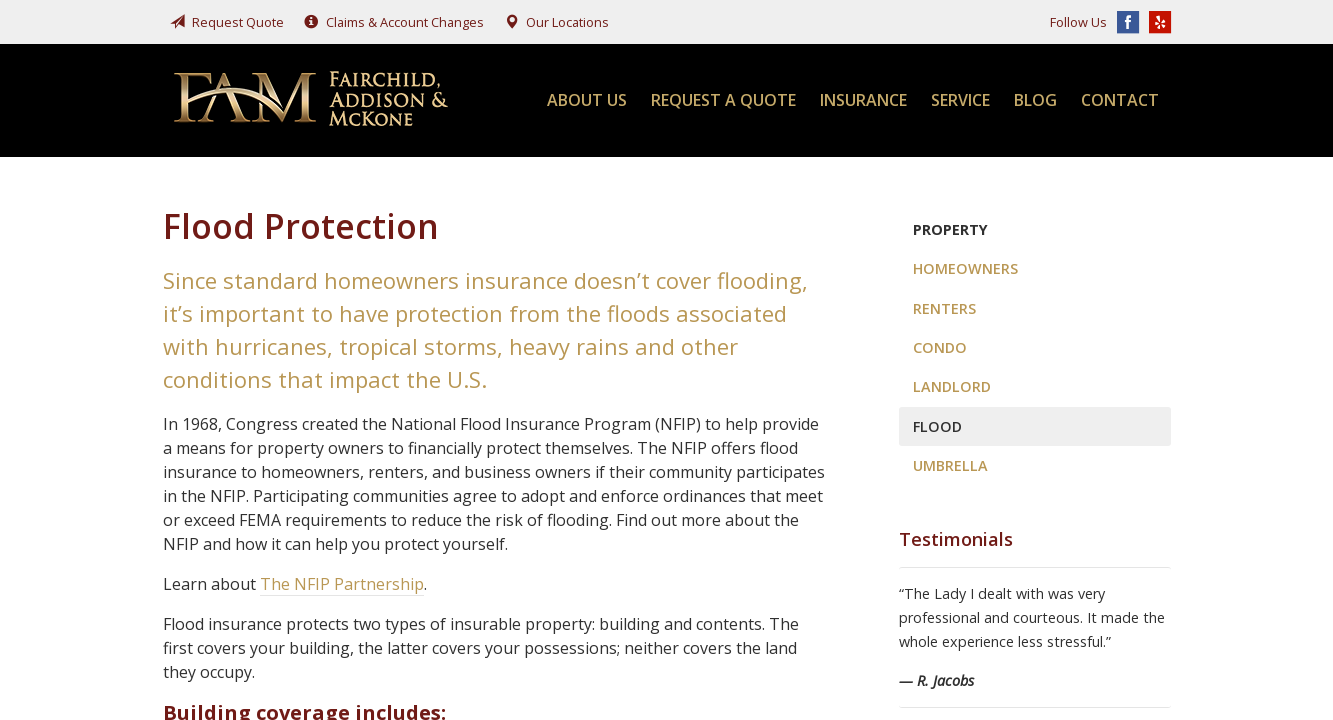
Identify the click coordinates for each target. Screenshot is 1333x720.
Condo (940, 347)
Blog (1035, 100)
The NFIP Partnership (342, 584)
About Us (587, 100)
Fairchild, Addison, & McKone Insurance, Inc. (313, 100)
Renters (944, 308)
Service (960, 100)
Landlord (952, 386)
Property (950, 229)
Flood (937, 426)
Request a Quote (723, 100)
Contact (1120, 100)
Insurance (863, 100)
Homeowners (965, 268)
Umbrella (950, 465)
